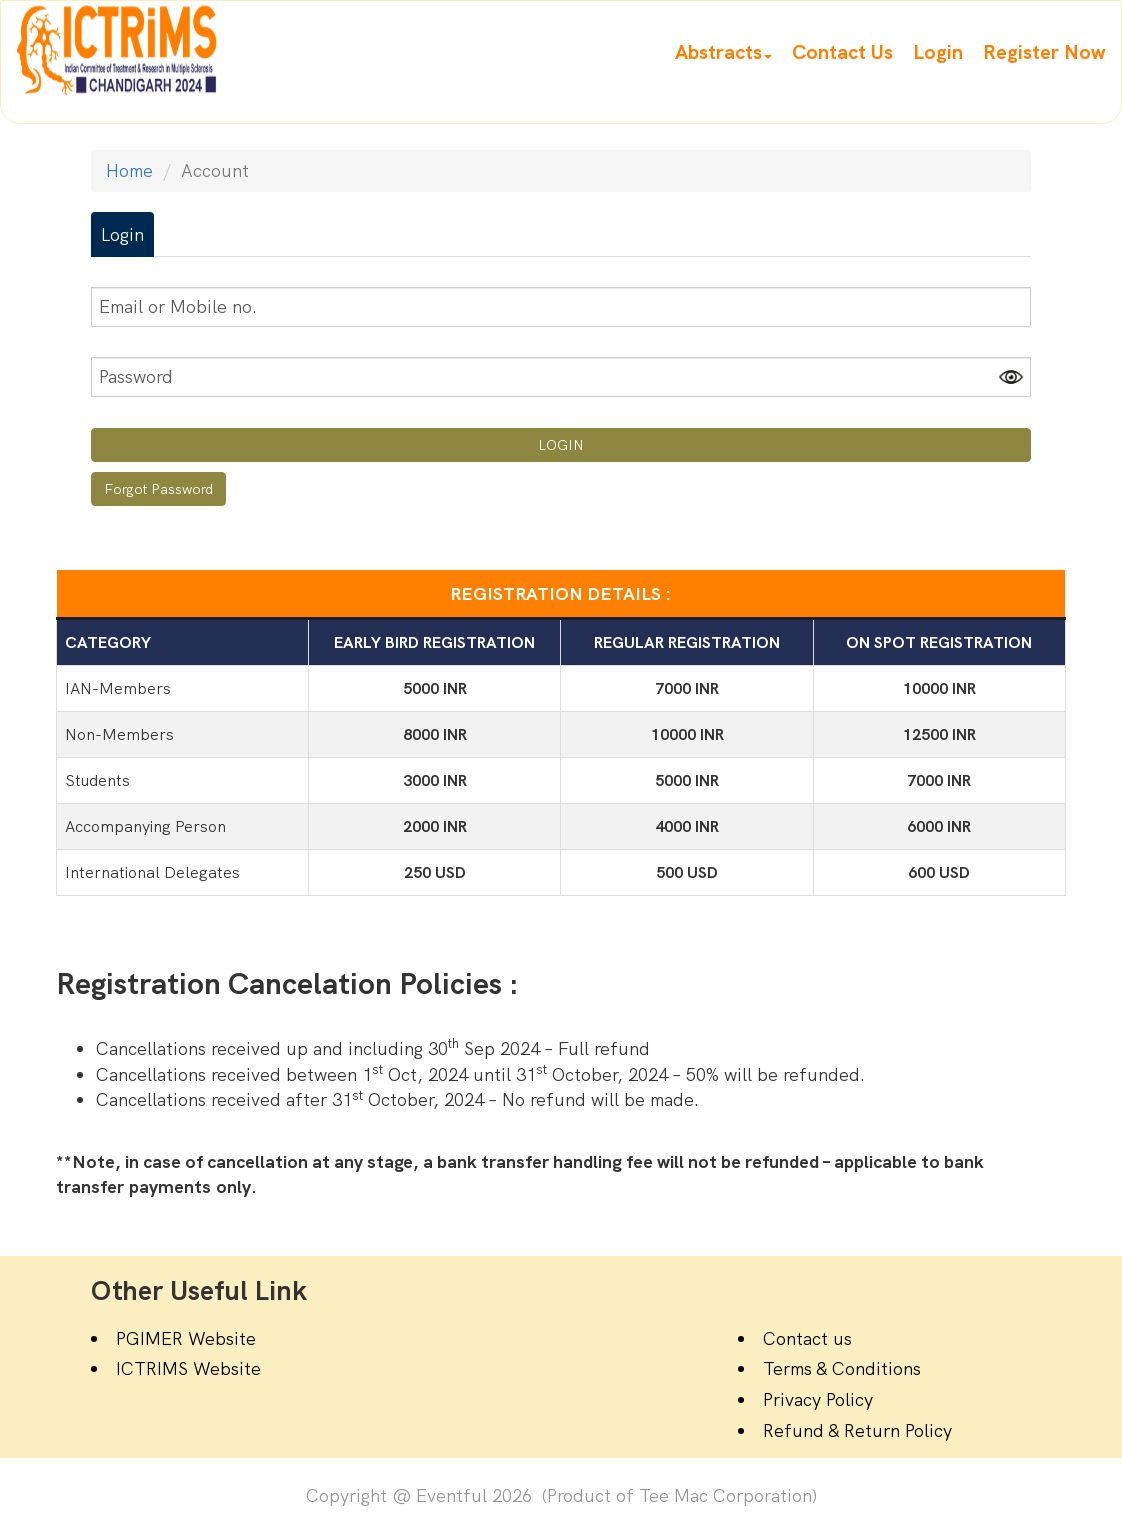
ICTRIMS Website (188, 1368)
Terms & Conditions (842, 1368)
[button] (723, 52)
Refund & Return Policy (857, 1430)
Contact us (807, 1338)
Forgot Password (158, 489)
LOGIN (561, 445)
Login (122, 234)
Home (129, 170)
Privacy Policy (818, 1399)
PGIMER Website (186, 1338)
